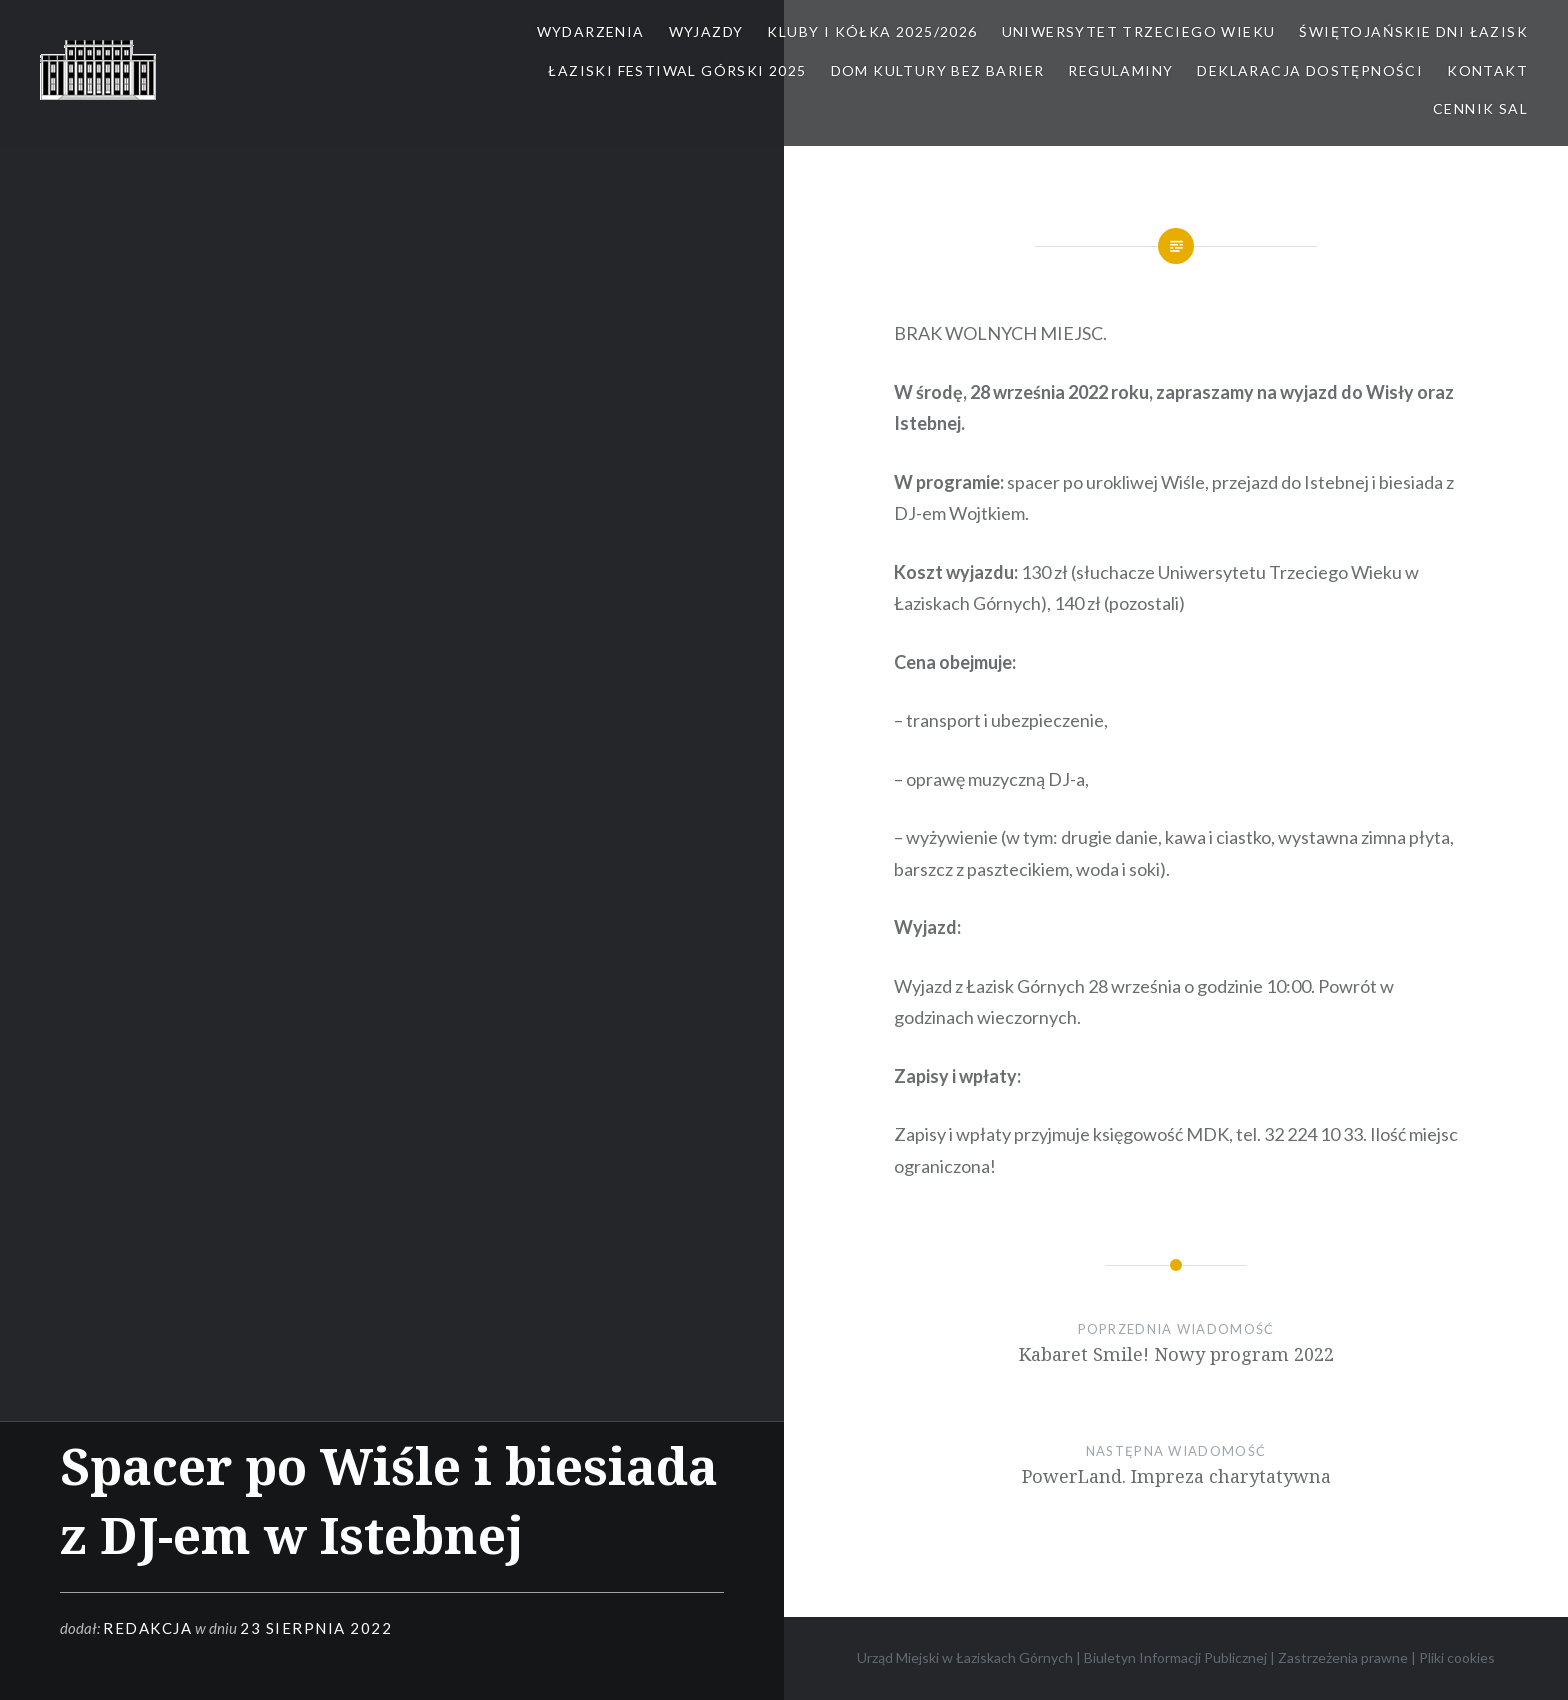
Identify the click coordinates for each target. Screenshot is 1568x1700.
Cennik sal (1480, 108)
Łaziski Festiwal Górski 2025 (677, 70)
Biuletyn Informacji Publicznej (1175, 1657)
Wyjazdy (706, 31)
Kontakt (1487, 70)
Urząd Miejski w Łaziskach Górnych (965, 1657)
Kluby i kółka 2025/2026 (872, 31)
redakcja (147, 1628)
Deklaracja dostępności (1310, 70)
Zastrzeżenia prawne (1343, 1657)
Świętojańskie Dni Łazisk (1413, 31)
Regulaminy (1120, 70)
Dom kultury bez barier (938, 70)
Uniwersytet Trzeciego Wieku (1139, 31)
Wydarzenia (591, 31)
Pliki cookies (1457, 1657)
